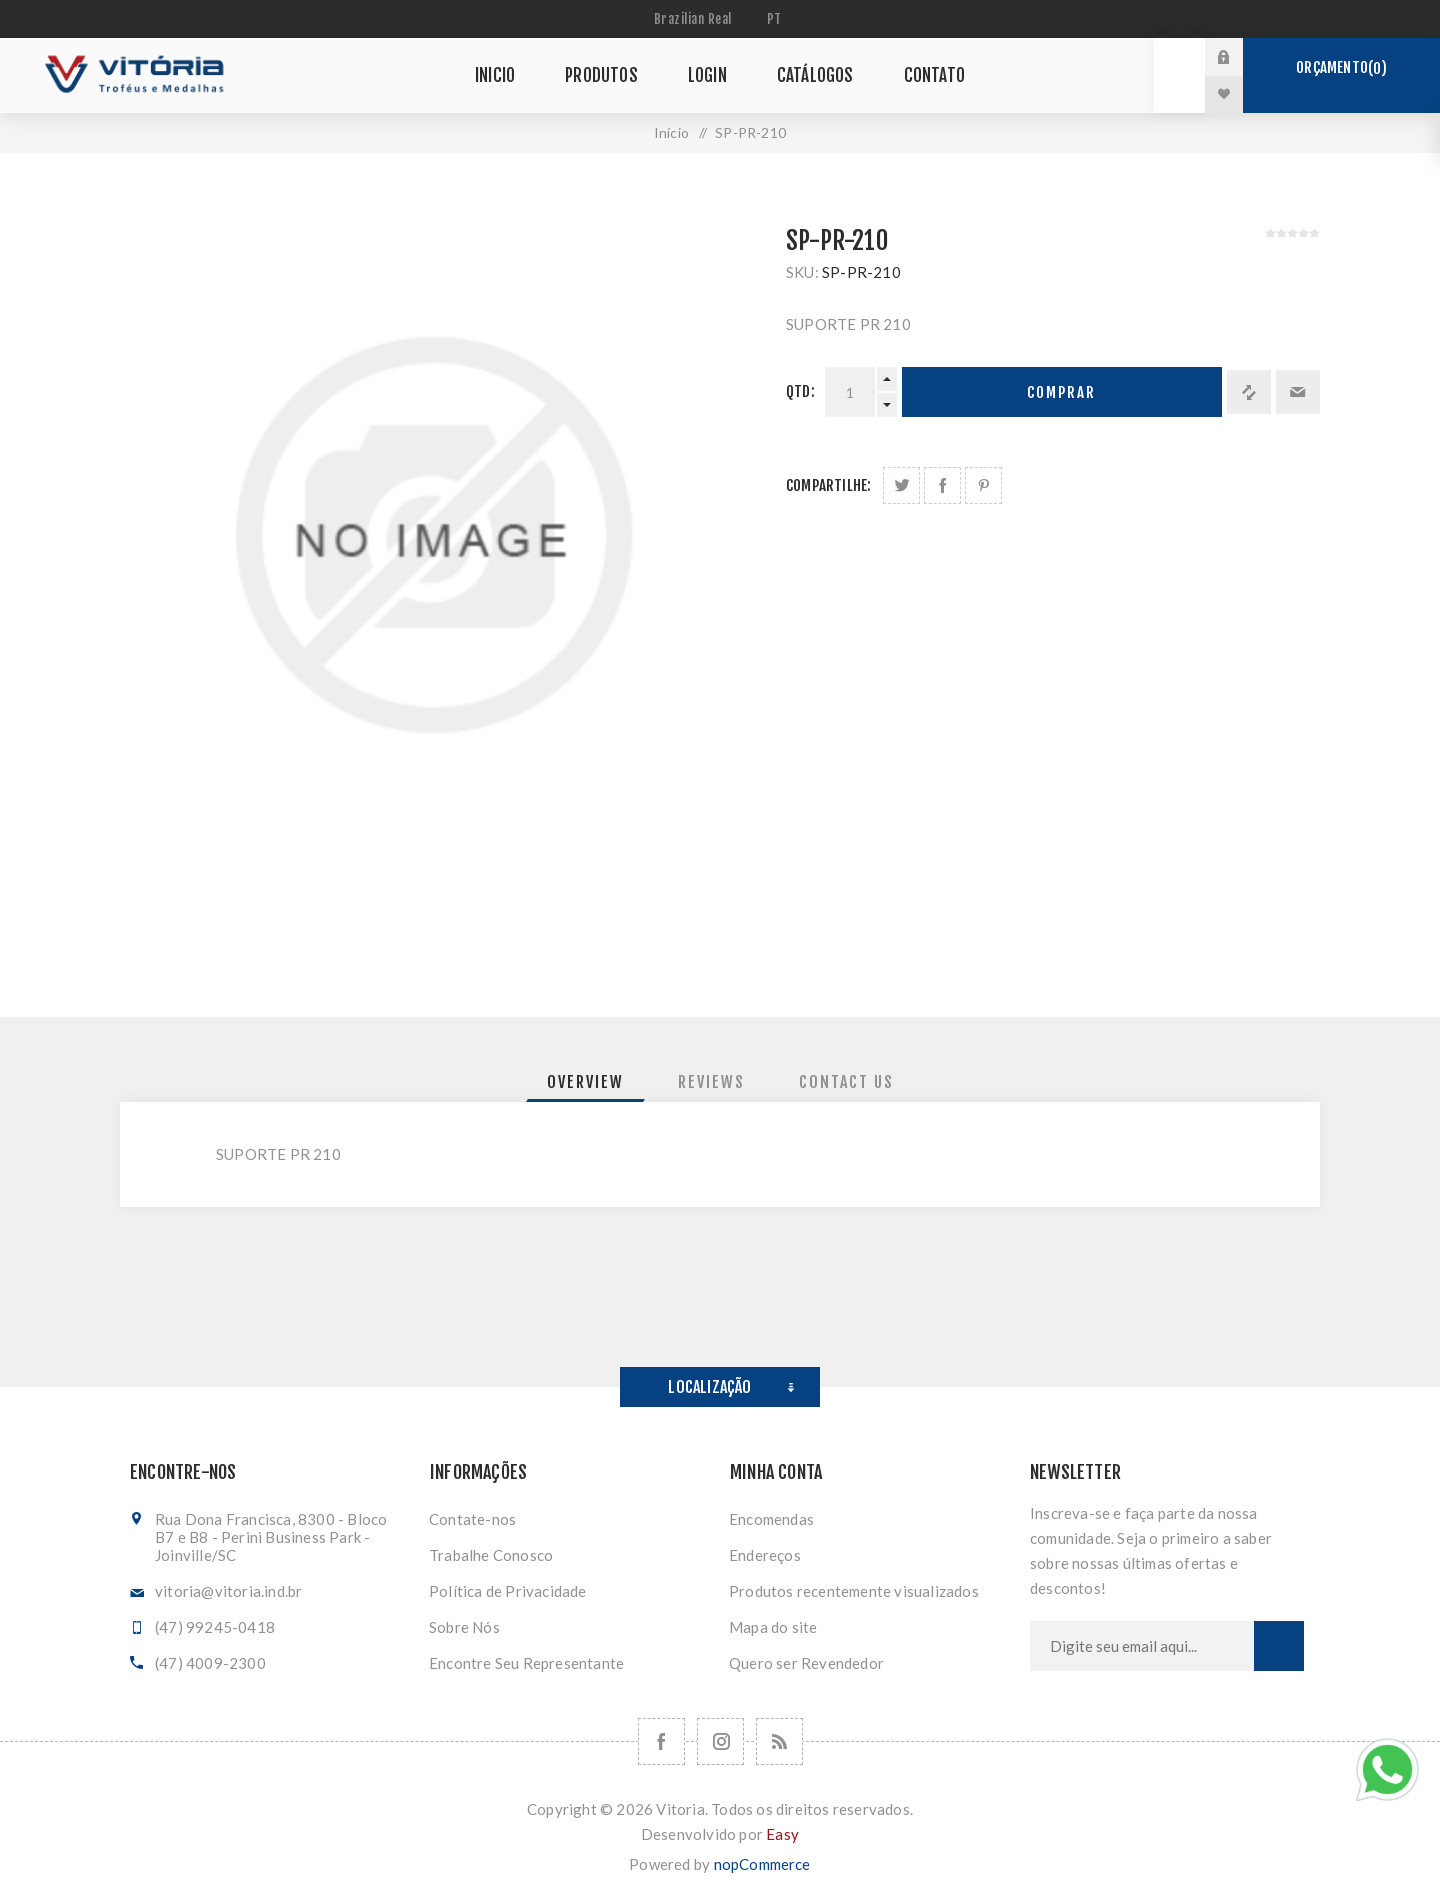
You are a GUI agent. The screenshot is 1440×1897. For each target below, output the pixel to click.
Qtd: (800, 391)
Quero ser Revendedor (806, 1663)
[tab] (585, 1082)
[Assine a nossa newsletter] (1142, 1646)
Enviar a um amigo (1298, 392)
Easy (782, 1834)
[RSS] (779, 1741)
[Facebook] (661, 1741)
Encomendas (771, 1519)
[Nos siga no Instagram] (720, 1741)
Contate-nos (472, 1519)
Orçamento (1341, 68)
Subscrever (1279, 1646)
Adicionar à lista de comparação (1249, 392)
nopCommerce (762, 1864)
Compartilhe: (828, 485)
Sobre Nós (464, 1627)
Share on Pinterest (983, 485)
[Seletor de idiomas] (777, 19)
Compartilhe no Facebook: (942, 485)
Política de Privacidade (508, 1591)
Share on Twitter (901, 485)
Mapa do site (773, 1627)
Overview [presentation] (585, 1082)
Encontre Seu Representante (526, 1663)
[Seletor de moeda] (695, 19)
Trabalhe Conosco (491, 1555)
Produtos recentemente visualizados (854, 1591)
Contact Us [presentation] (846, 1082)
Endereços (765, 1555)
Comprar (1061, 392)
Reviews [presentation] (711, 1082)
